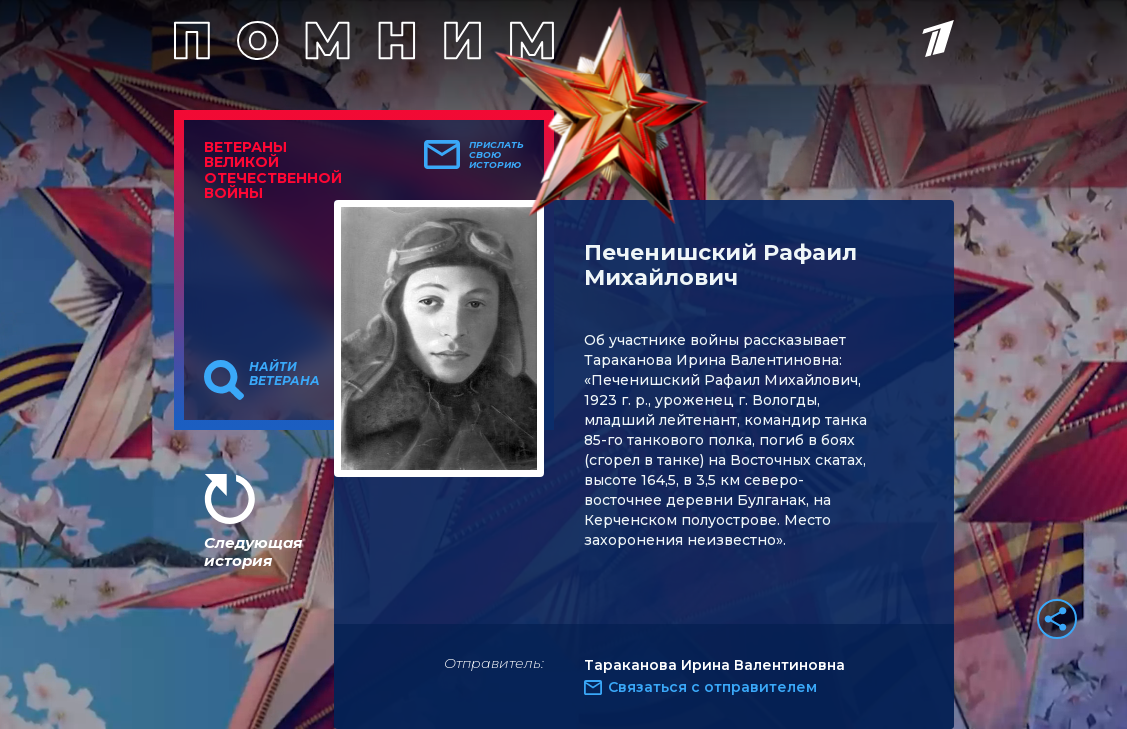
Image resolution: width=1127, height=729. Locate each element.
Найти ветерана (284, 374)
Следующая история (253, 551)
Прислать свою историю (496, 155)
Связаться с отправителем (712, 687)
